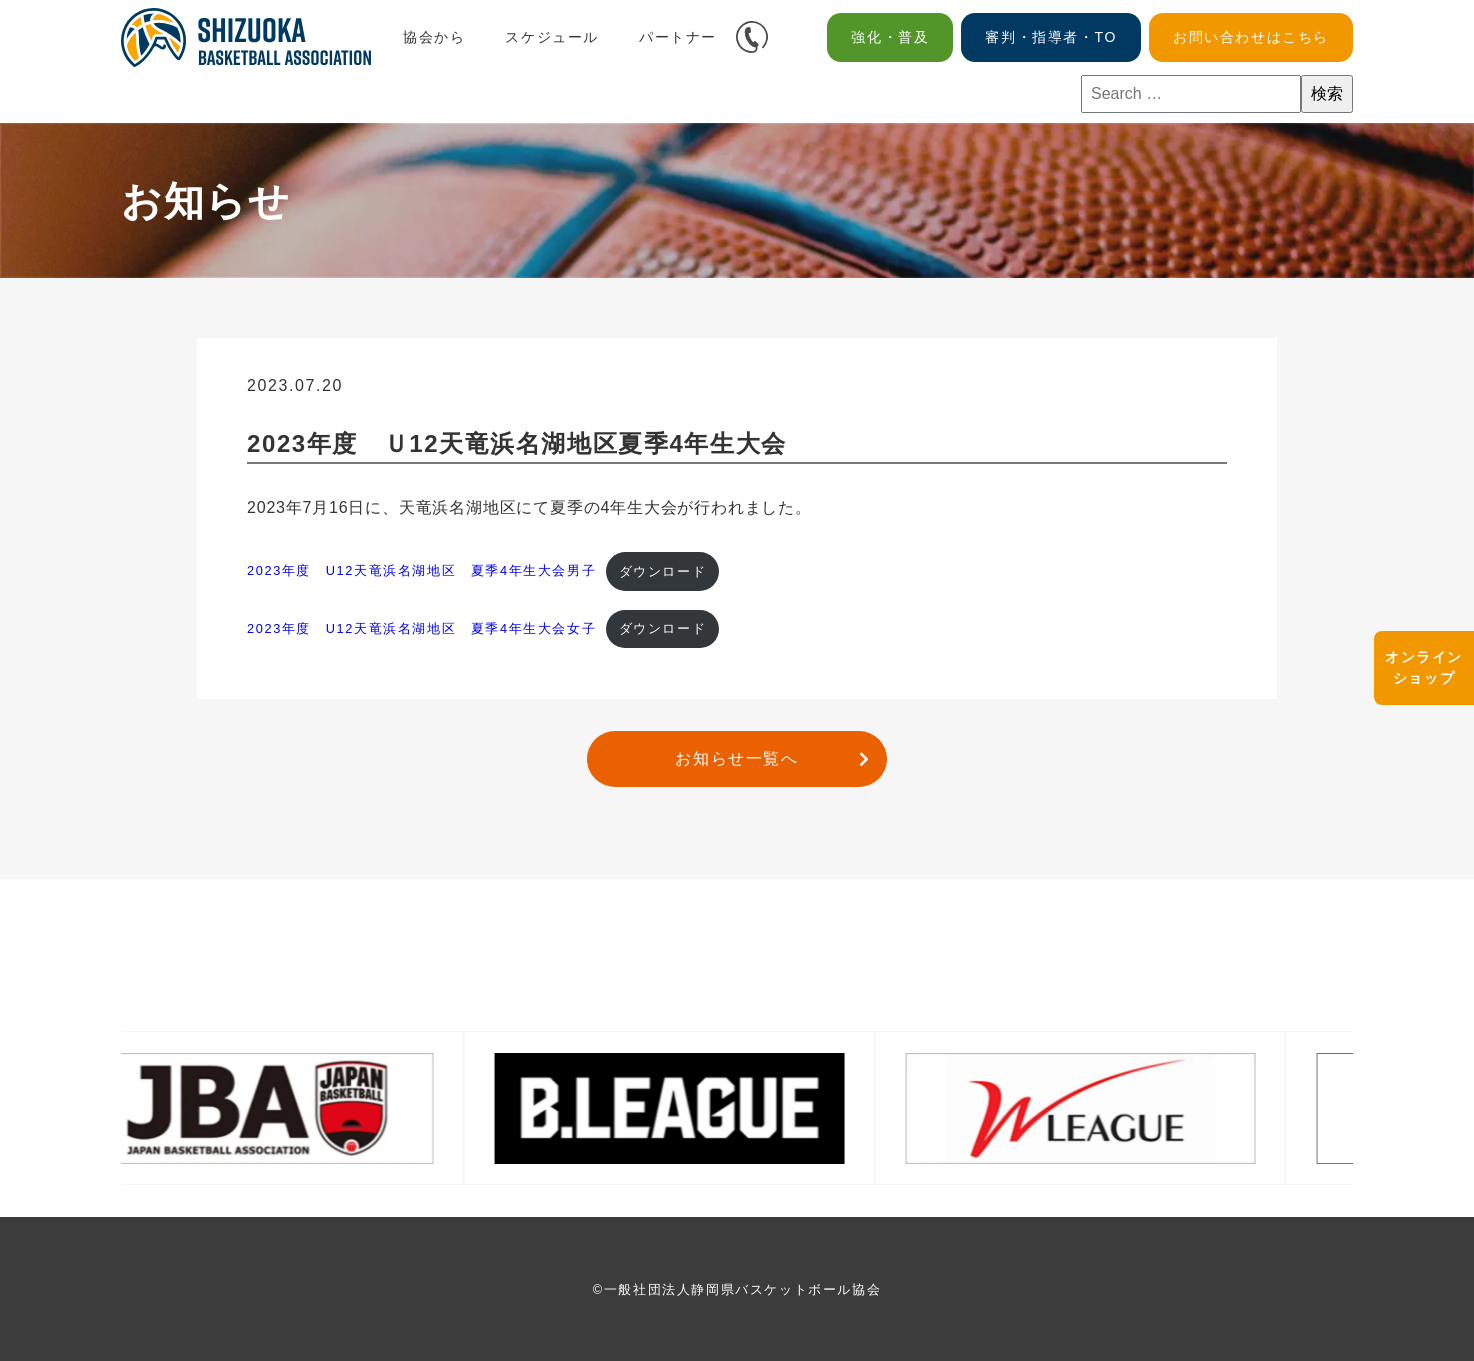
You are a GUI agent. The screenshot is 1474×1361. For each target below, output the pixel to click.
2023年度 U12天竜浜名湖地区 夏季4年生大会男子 (421, 571)
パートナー (678, 37)
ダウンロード (663, 571)
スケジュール (552, 37)
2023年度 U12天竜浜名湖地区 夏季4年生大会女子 (421, 628)
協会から (434, 37)
